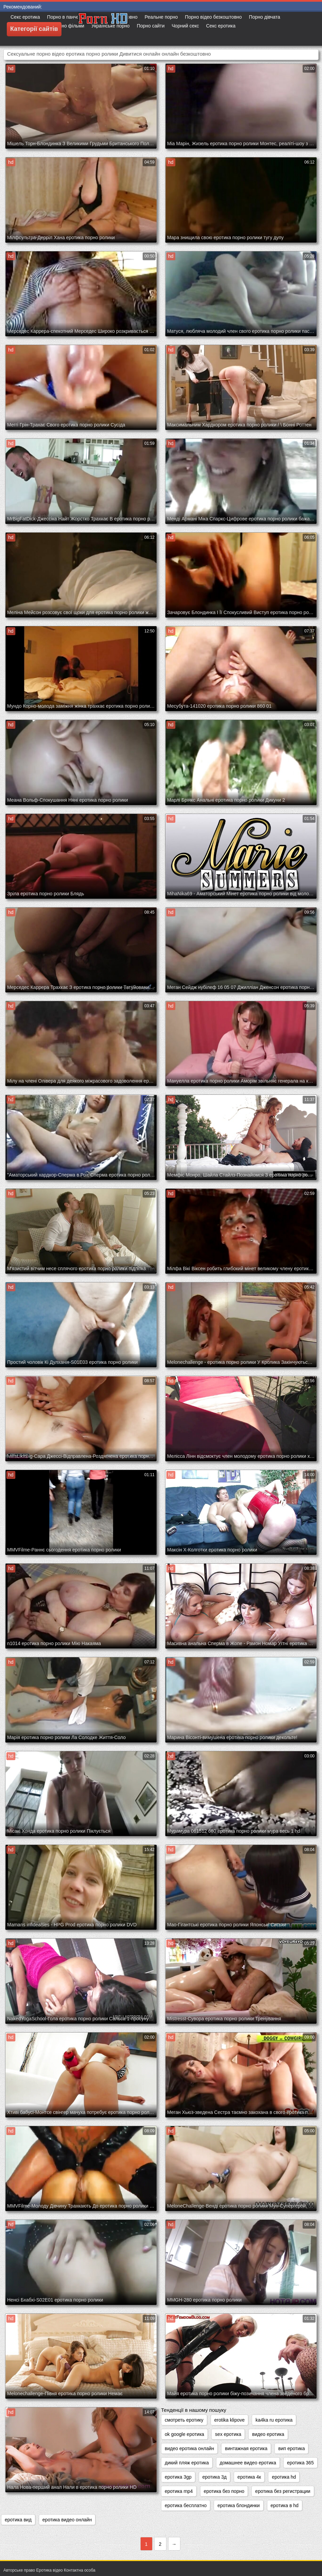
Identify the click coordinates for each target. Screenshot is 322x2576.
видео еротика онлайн (189, 2448)
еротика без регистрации (282, 2491)
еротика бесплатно (186, 2505)
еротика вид (18, 2519)
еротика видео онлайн (67, 2519)
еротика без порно (224, 2491)
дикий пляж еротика (187, 2462)
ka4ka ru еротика (273, 2420)
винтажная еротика (246, 2448)
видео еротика (268, 2434)
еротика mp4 (179, 2491)
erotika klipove (229, 2420)
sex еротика (228, 2434)
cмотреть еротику (184, 2420)
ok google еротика (184, 2434)
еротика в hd (285, 2505)
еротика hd (284, 2477)
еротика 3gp (178, 2477)
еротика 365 (300, 2462)
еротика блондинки (238, 2505)
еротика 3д (214, 2477)
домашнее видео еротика (248, 2462)
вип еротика (291, 2448)
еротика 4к (249, 2477)
